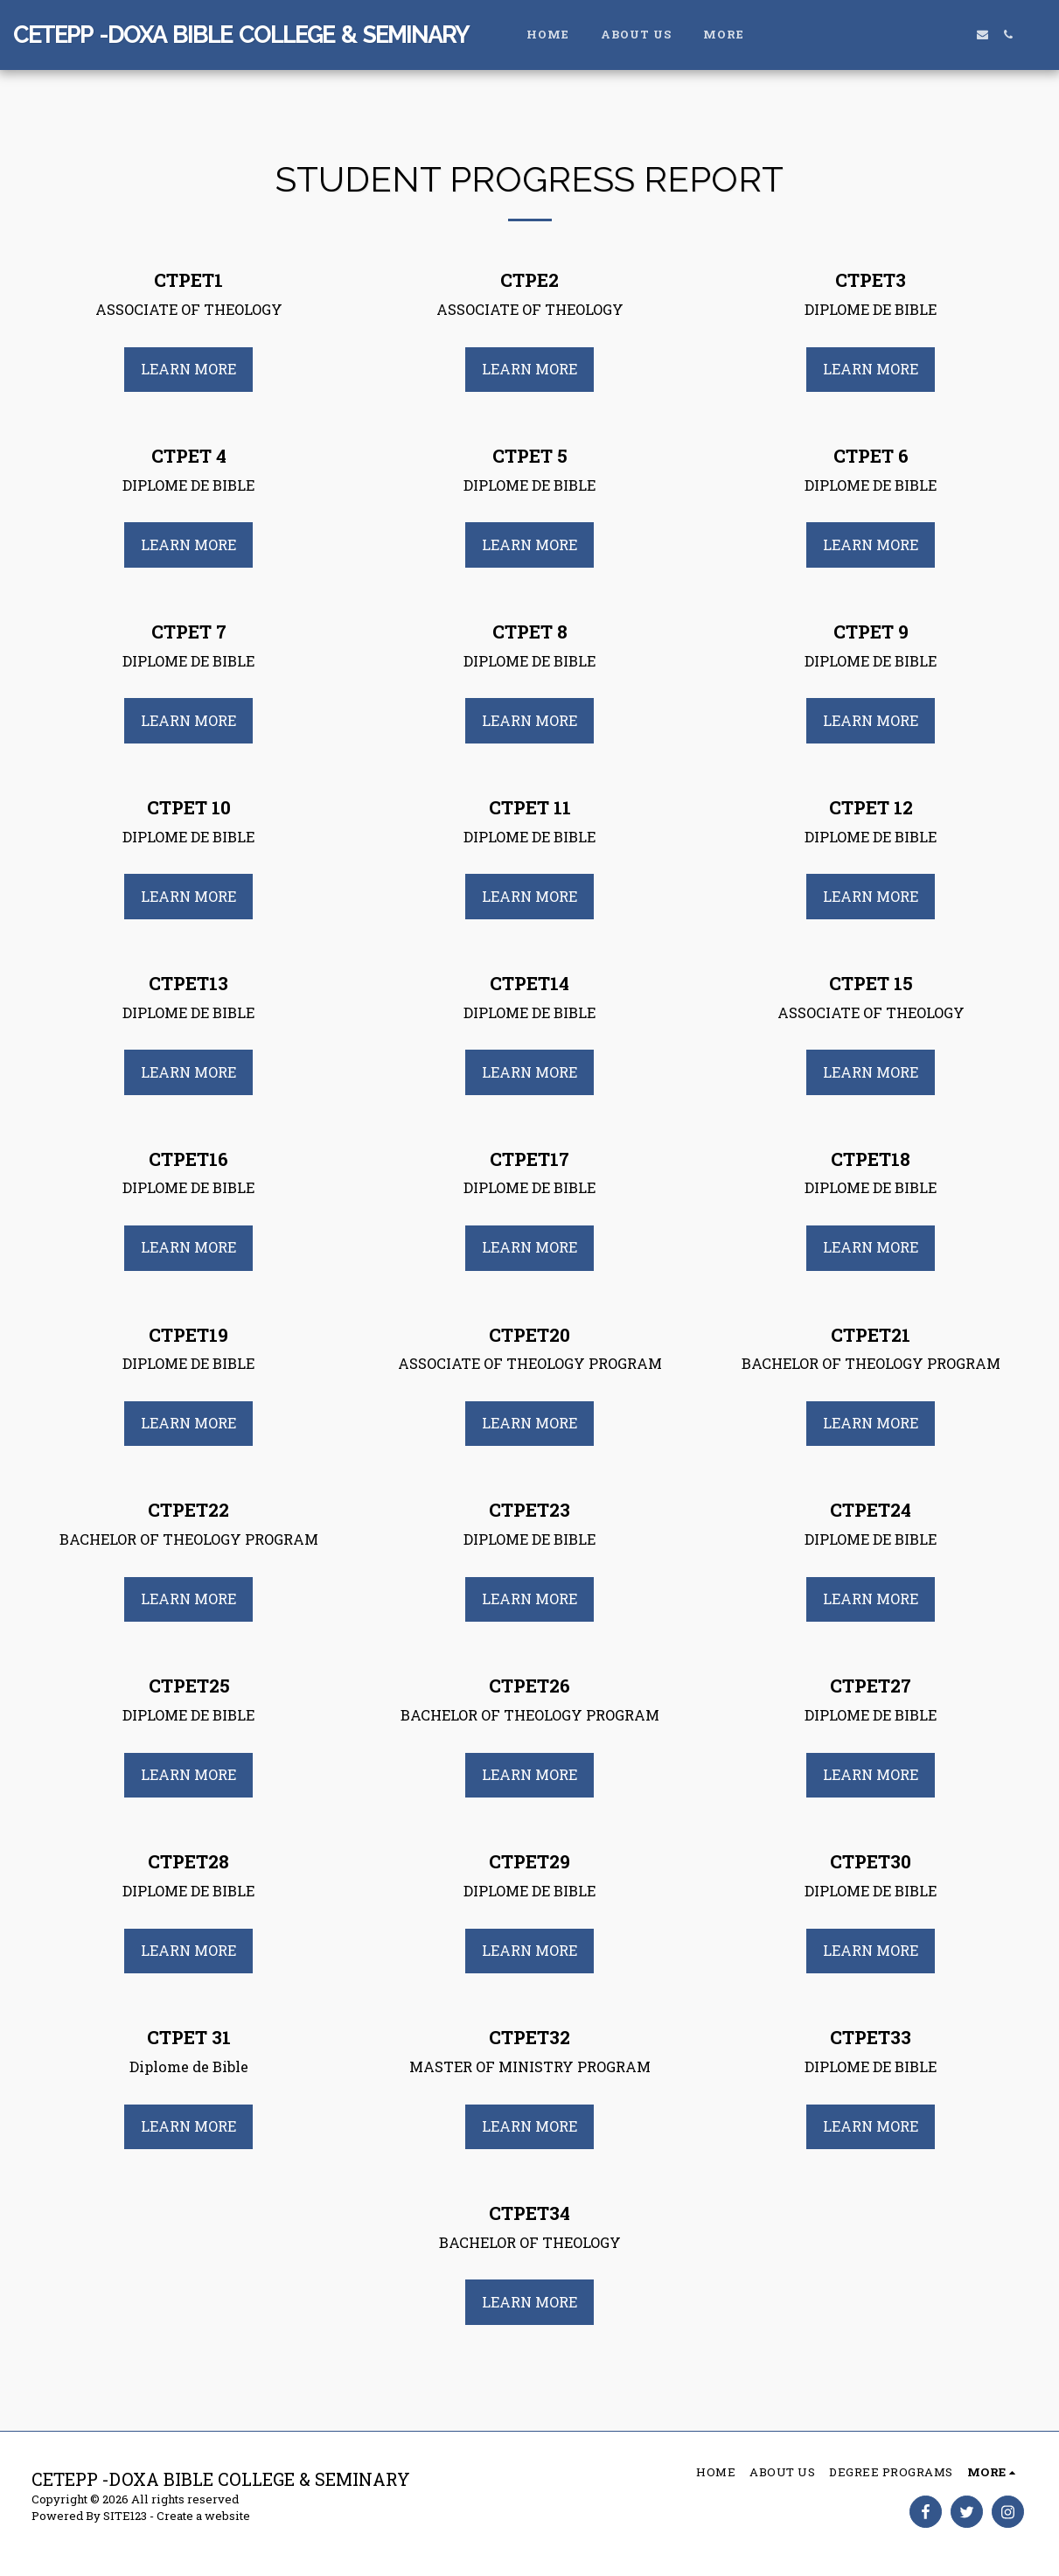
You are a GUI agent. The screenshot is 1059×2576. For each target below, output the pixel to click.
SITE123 (125, 2516)
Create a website (203, 2516)
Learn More (188, 369)
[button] (932, 34)
